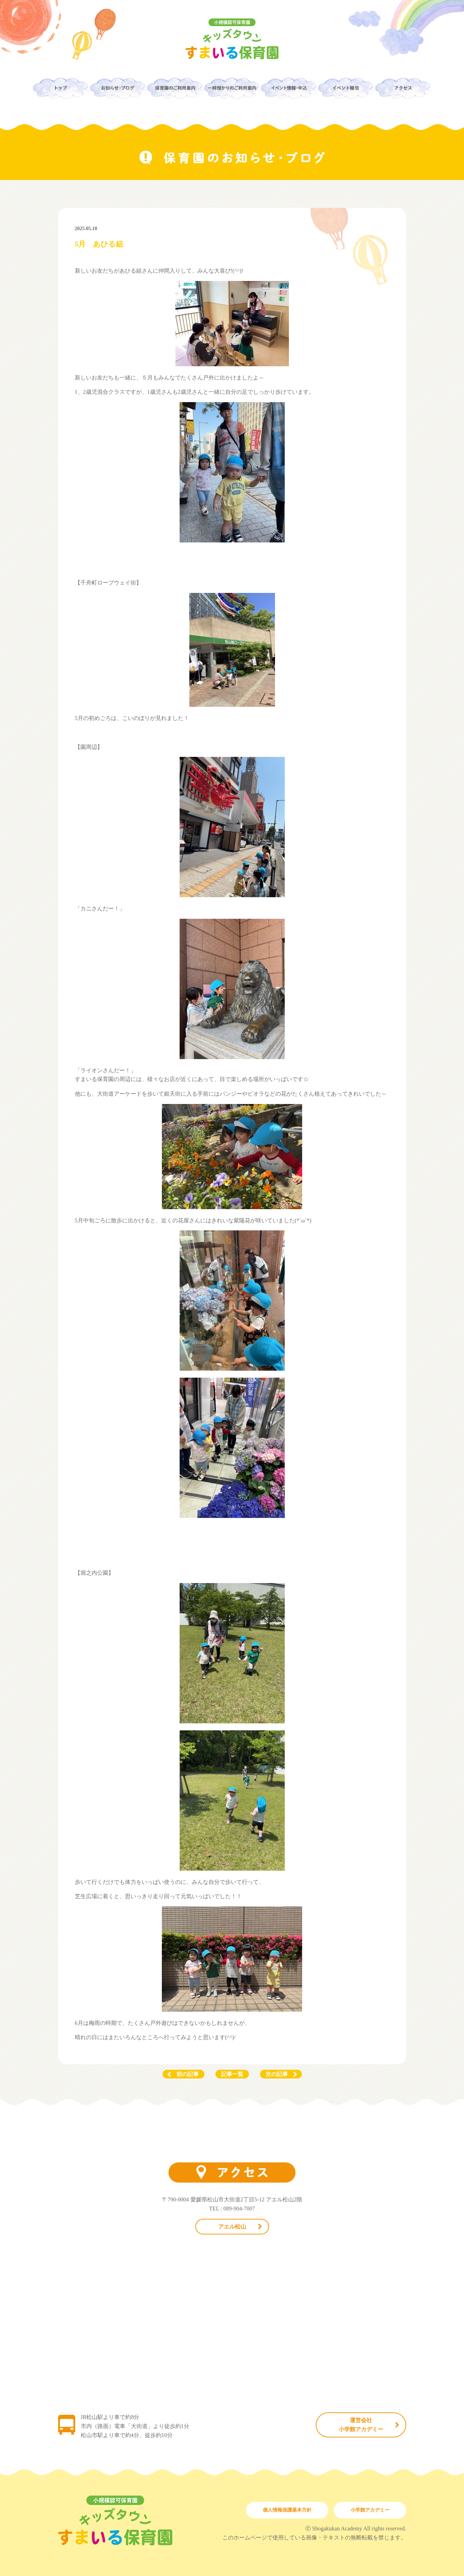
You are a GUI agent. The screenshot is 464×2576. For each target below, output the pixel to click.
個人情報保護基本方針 (287, 2510)
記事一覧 (232, 2074)
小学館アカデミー (370, 2510)
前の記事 (187, 2074)
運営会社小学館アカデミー (361, 2424)
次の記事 (277, 2074)
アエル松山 (232, 2227)
